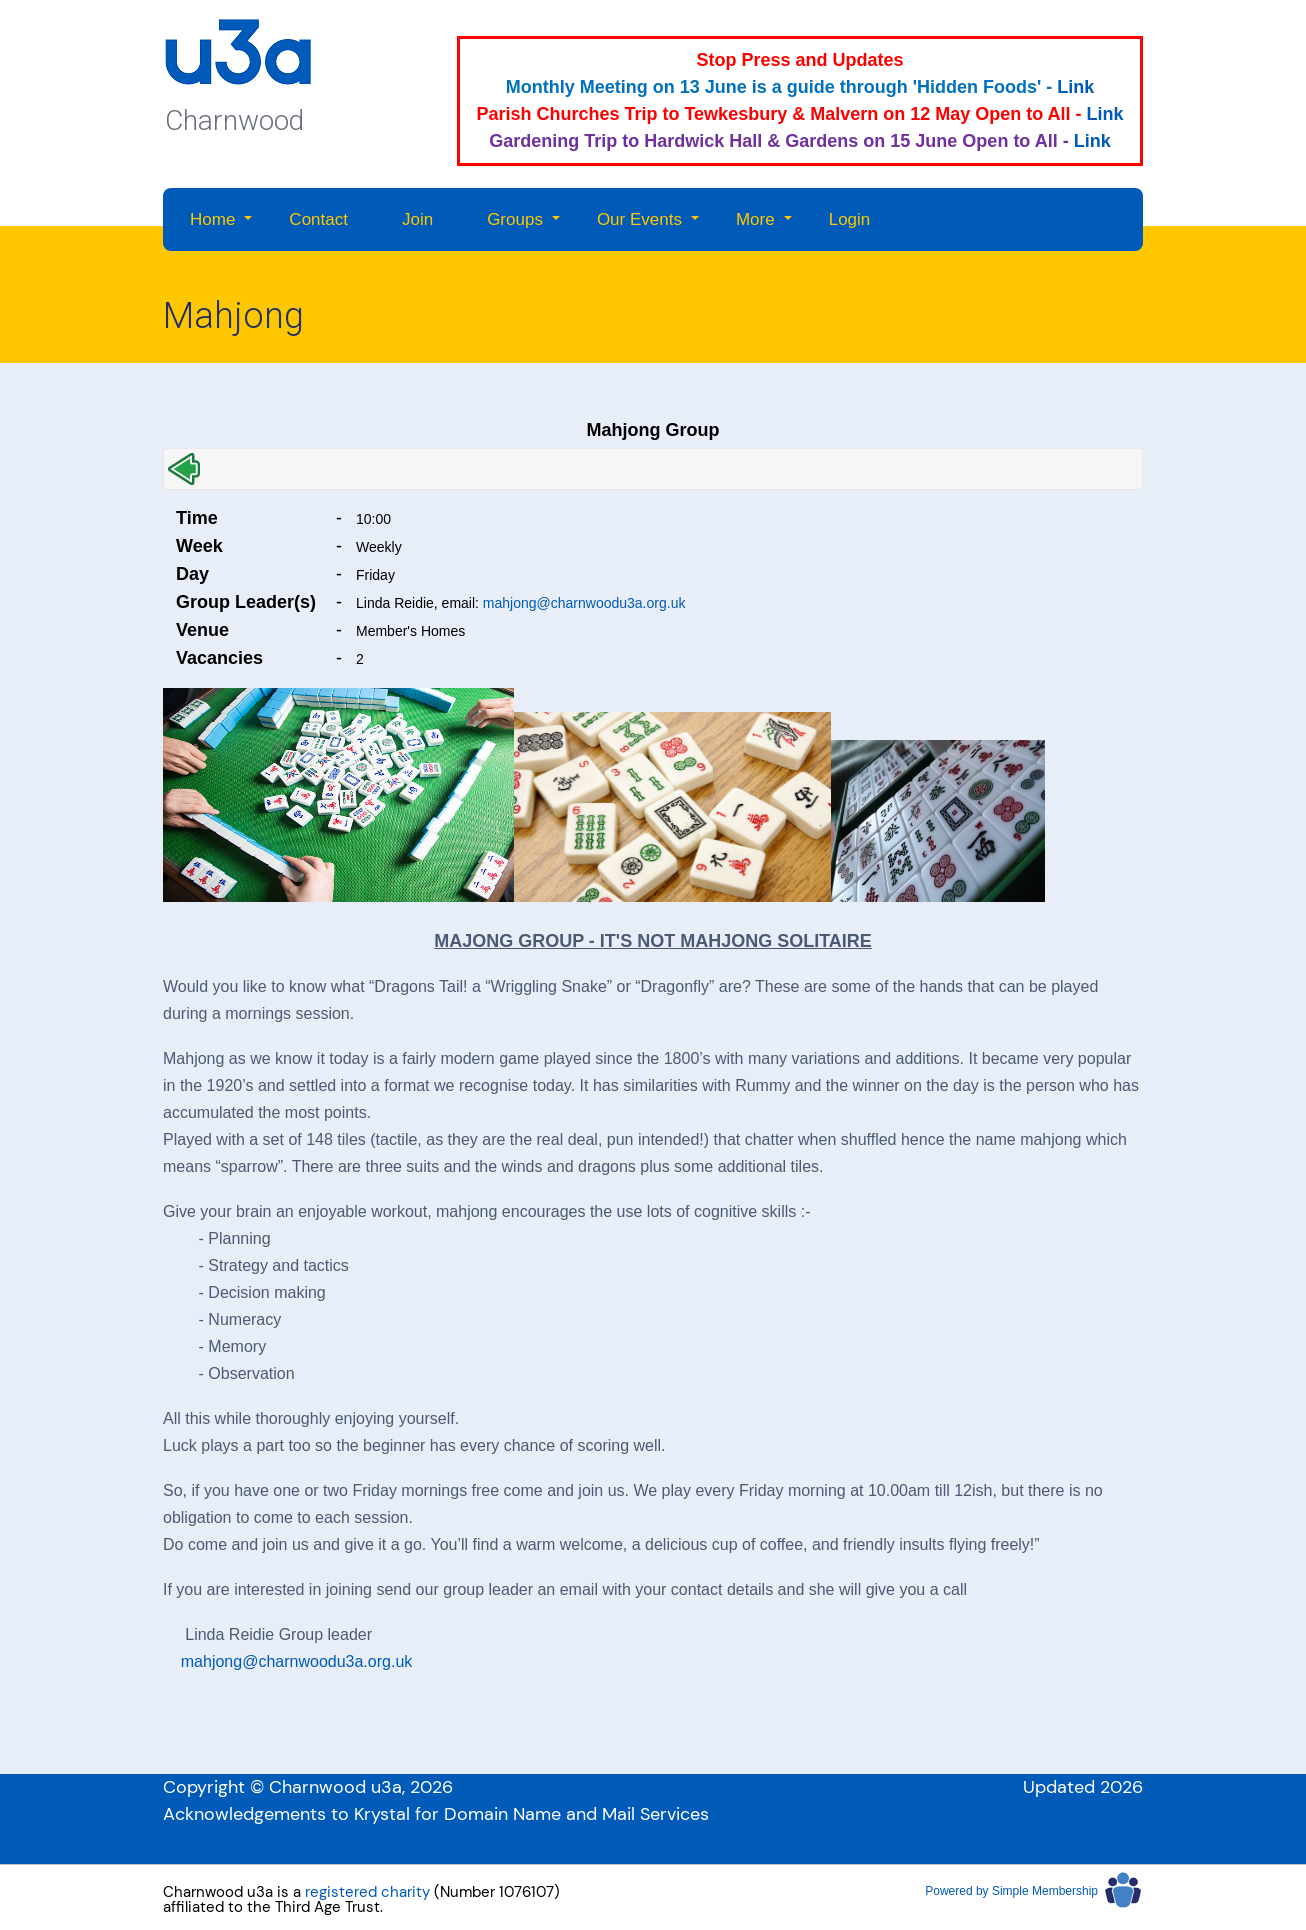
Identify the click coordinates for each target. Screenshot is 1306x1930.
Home (212, 219)
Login (850, 219)
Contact (318, 219)
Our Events (639, 219)
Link (1075, 87)
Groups (515, 219)
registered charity (367, 1892)
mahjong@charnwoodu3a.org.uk (584, 603)
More (755, 219)
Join (417, 219)
